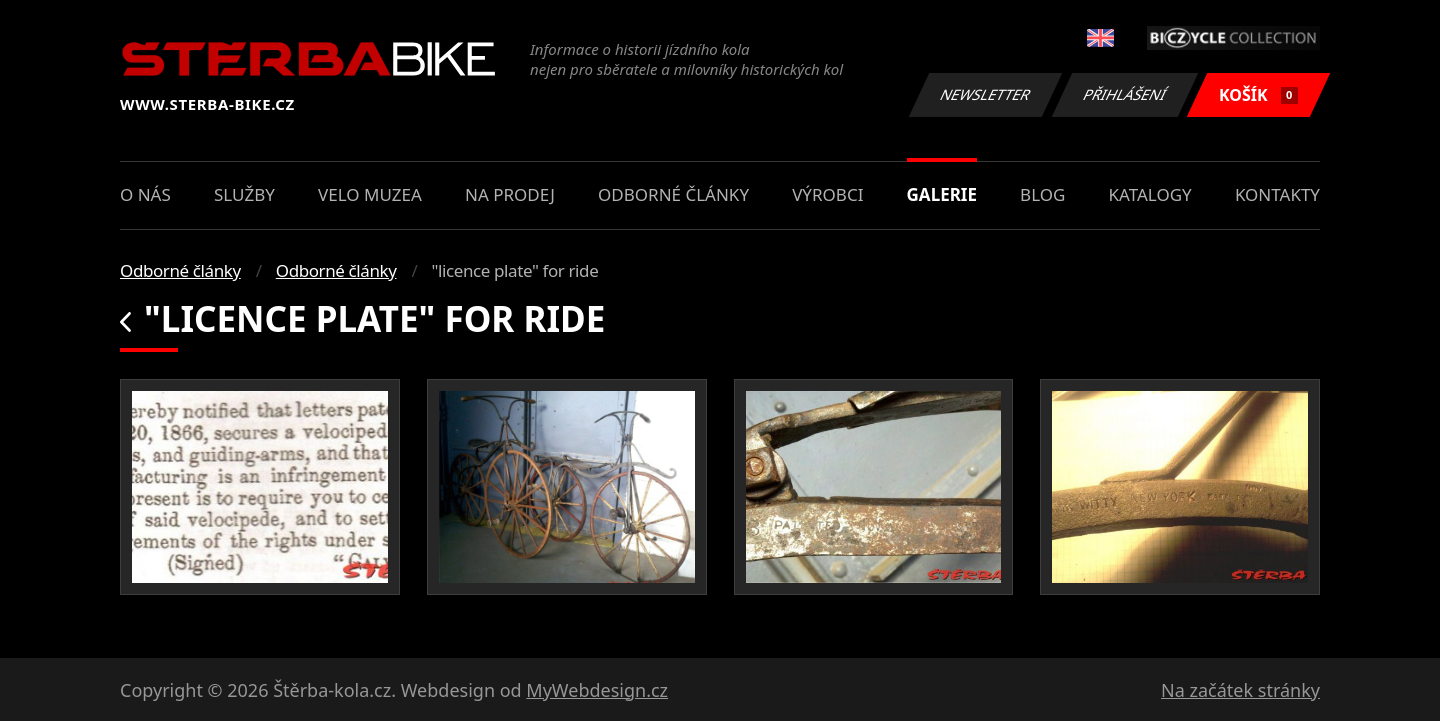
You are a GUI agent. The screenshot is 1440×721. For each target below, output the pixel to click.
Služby (244, 194)
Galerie (942, 194)
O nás (145, 194)
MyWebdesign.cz (597, 690)
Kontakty (1277, 194)
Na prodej (510, 194)
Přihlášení (1124, 94)
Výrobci (827, 194)
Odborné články (673, 194)
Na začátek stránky (1240, 690)
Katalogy (1150, 194)
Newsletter (985, 94)
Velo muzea (370, 194)
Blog (1042, 194)
